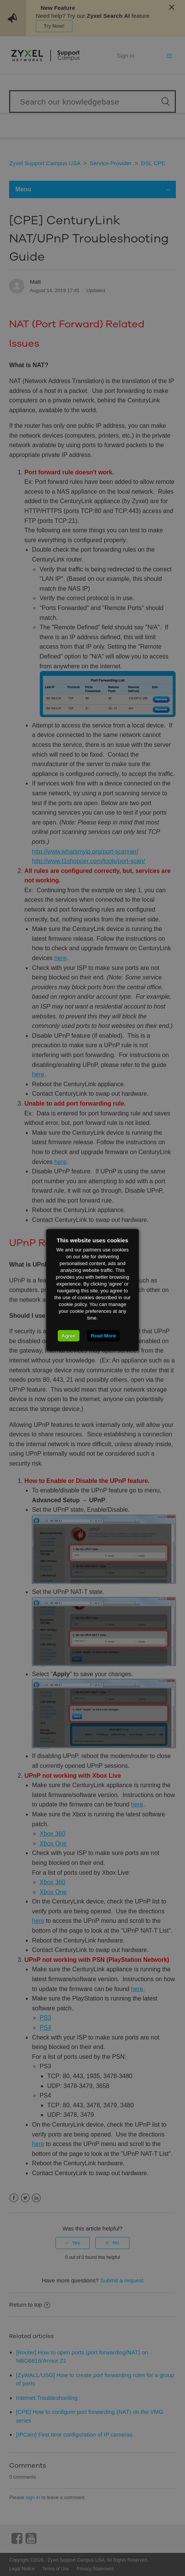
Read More (103, 1335)
